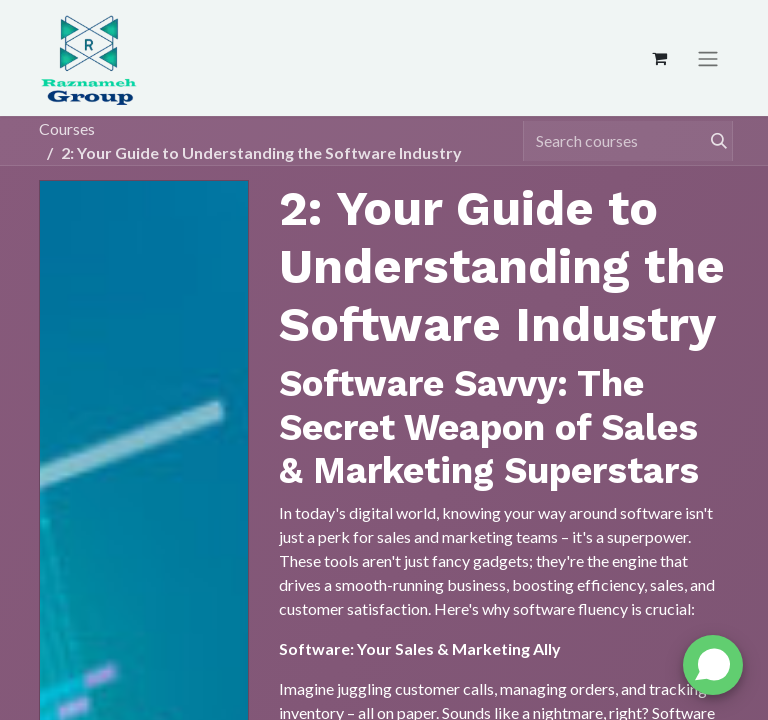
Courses (67, 128)
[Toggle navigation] (708, 58)
